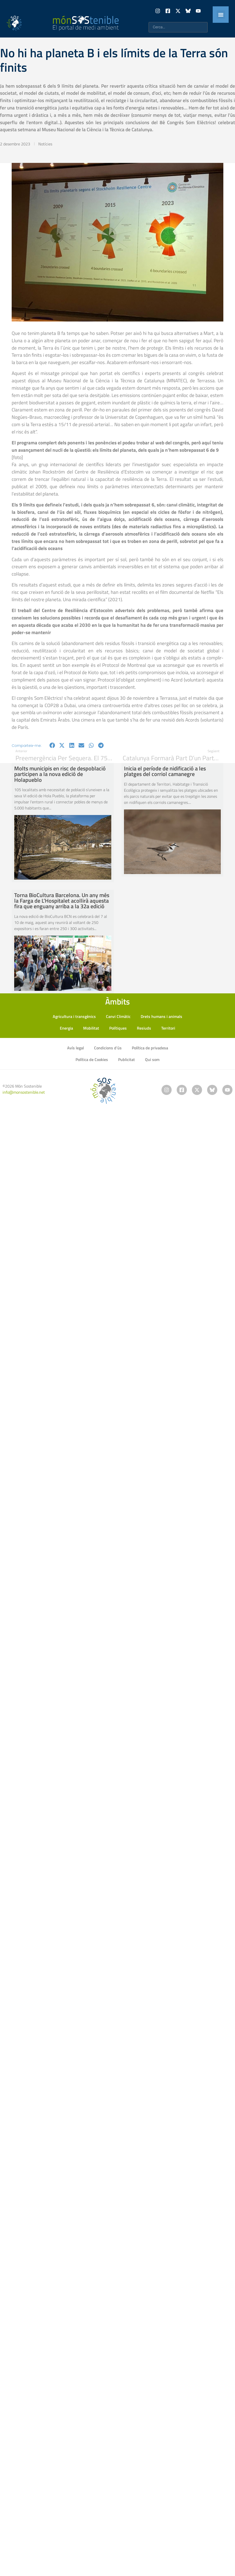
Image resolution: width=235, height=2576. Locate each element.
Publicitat (126, 1059)
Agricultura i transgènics (74, 1016)
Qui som (152, 1059)
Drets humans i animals (161, 1016)
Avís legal (75, 1048)
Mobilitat (91, 1028)
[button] (221, 14)
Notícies (45, 144)
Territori (168, 1028)
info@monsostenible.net (24, 1092)
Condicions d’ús (108, 1048)
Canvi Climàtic (118, 1016)
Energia (66, 1028)
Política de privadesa (150, 1048)
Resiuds (144, 1028)
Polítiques (118, 1028)
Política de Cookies (92, 1059)
